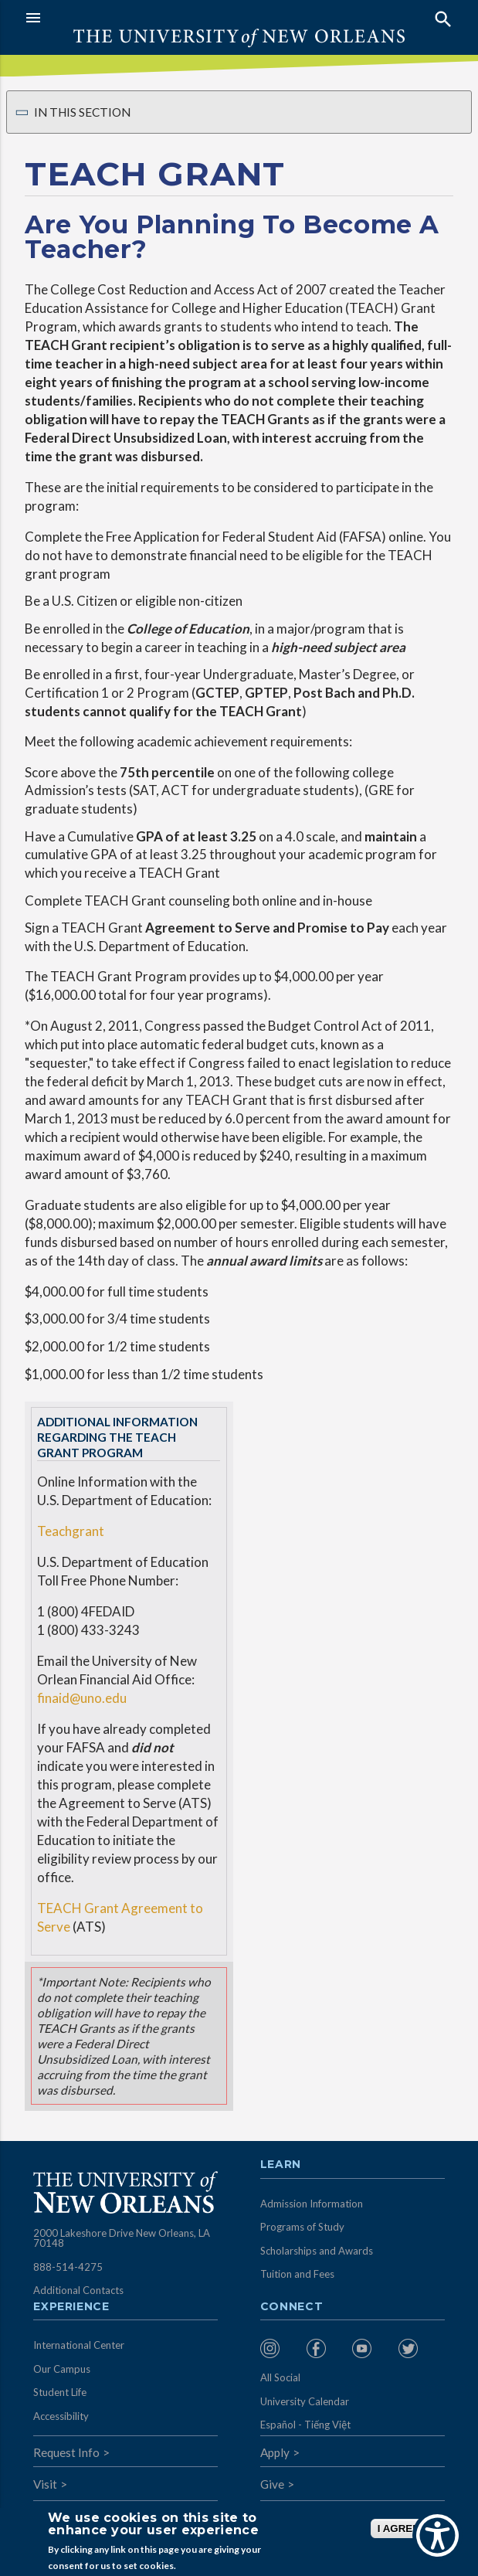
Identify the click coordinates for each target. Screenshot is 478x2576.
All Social (280, 2377)
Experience (71, 2307)
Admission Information (311, 2203)
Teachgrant (70, 1531)
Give (272, 2484)
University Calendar (304, 2401)
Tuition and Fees (297, 2274)
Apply (275, 2452)
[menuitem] (279, 2348)
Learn (280, 2165)
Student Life (59, 2392)
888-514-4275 (68, 2267)
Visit (45, 2484)
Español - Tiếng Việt (305, 2424)
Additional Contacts (78, 2290)
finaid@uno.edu (82, 1698)
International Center (78, 2345)
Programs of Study (302, 2227)
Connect (292, 2307)
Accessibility (61, 2416)
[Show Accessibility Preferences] (437, 2535)
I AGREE (398, 2528)
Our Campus (61, 2369)
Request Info (66, 2452)
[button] (128, 17)
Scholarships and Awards (316, 2251)
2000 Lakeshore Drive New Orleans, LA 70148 (121, 2238)
